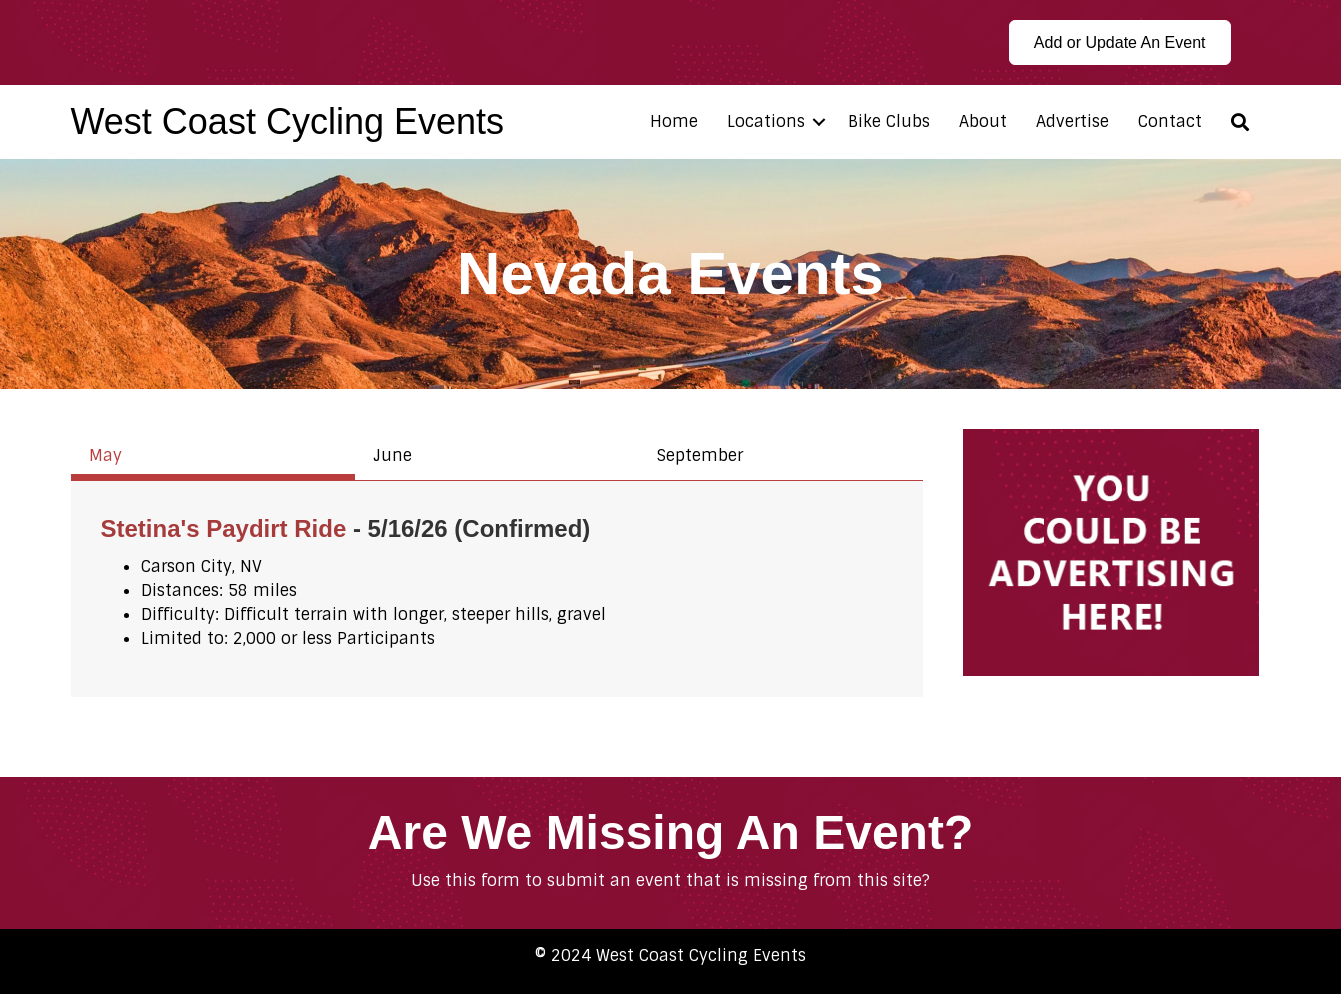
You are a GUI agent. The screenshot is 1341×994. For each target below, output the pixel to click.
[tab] (213, 454)
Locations (766, 121)
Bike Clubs (889, 121)
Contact (1170, 121)
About (983, 121)
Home (674, 121)
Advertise (1072, 121)
